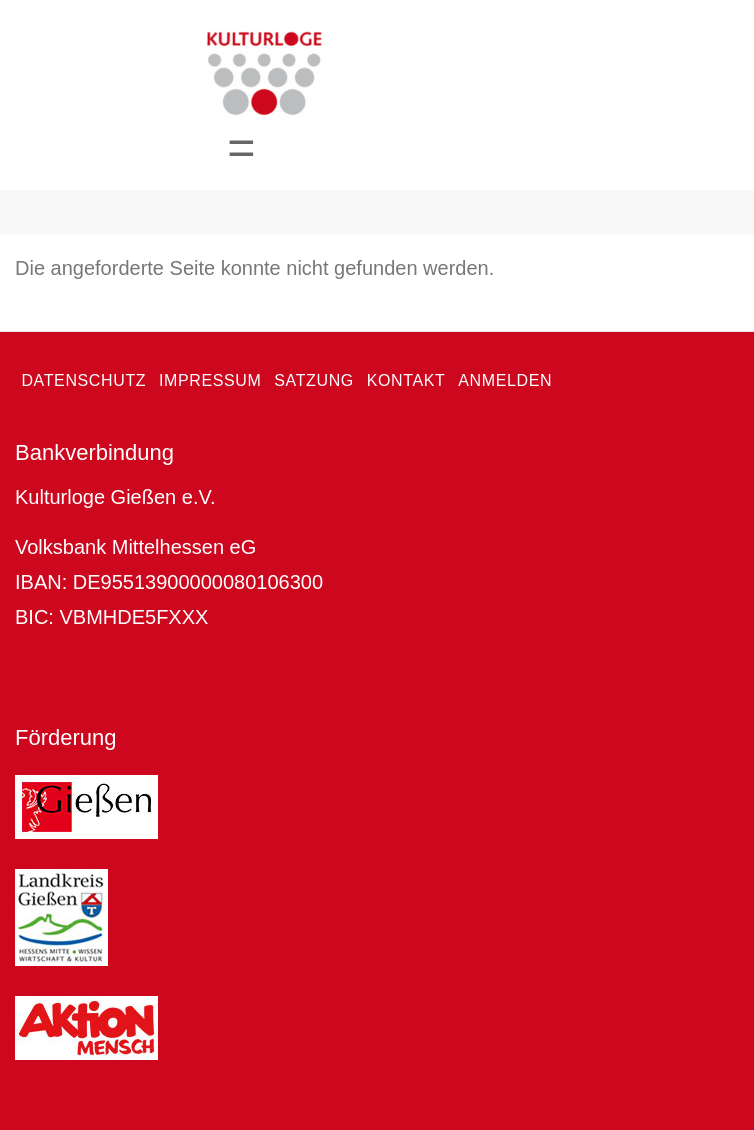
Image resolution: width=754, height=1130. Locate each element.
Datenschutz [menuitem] (83, 380)
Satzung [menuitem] (314, 380)
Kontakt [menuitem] (406, 380)
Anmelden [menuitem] (505, 380)
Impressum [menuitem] (210, 380)
